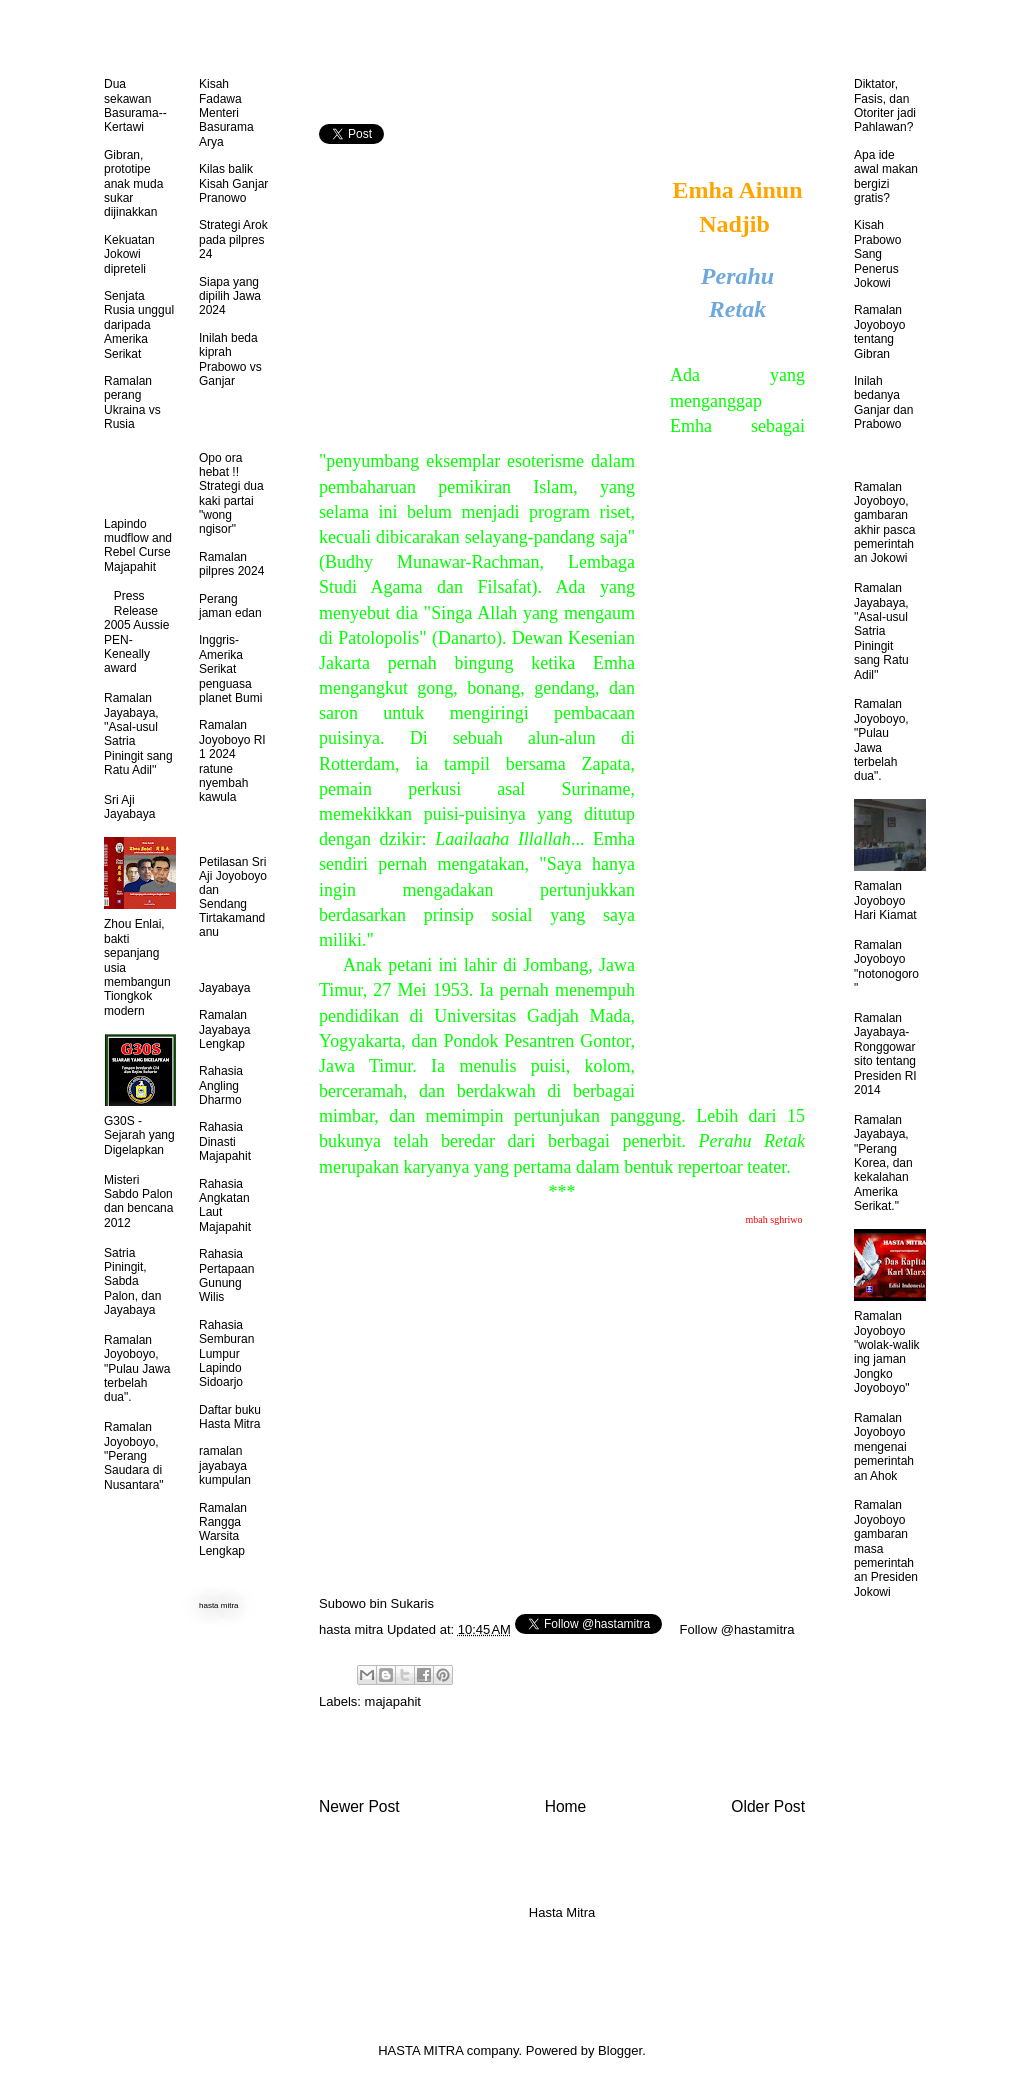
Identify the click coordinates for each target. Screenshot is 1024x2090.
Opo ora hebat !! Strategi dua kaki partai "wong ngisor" (231, 494)
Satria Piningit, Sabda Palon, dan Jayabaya (132, 1282)
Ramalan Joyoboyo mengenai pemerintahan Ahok (884, 1447)
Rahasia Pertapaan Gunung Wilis (226, 1275)
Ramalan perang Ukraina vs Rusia (132, 402)
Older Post (768, 1806)
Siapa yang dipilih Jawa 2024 (230, 296)
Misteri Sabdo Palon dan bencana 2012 (138, 1201)
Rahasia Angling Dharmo (221, 1085)
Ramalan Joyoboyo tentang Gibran (879, 331)
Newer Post (359, 1806)
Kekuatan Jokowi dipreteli (129, 254)
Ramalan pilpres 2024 (231, 564)
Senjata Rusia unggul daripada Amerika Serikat (139, 325)
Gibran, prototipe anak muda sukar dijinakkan (133, 184)
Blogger (620, 2050)
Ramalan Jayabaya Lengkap (224, 1029)
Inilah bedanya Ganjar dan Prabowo (883, 402)
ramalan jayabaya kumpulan (225, 1465)
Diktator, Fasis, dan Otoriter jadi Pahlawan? (885, 105)
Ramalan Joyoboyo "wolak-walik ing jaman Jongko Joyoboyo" (887, 1352)
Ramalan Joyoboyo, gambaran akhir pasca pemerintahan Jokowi (884, 523)
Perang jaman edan (230, 606)
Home (566, 1806)
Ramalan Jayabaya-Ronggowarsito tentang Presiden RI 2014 (885, 1054)
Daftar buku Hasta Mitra (230, 1417)
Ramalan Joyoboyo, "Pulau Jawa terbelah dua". (137, 1369)
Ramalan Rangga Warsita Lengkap (223, 1529)
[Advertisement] (487, 289)
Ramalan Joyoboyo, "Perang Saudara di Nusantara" (134, 1456)
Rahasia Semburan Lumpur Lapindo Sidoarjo (226, 1354)
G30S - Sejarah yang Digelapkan (139, 1135)
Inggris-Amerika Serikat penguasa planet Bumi (230, 669)
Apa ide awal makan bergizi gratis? (886, 176)
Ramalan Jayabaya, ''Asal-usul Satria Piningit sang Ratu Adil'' (881, 631)
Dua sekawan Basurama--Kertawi (135, 105)
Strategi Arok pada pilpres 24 (233, 239)
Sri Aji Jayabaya (129, 807)
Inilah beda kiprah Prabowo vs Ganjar (230, 359)
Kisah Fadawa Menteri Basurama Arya (226, 113)
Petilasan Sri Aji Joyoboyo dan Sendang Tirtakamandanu (233, 897)
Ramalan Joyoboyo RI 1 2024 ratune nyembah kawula (232, 761)
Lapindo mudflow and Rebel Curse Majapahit (138, 545)
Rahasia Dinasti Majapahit (225, 1141)
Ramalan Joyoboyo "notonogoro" (886, 966)
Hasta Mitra (562, 1912)
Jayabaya (224, 988)
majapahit (393, 1701)
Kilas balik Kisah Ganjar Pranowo (233, 183)
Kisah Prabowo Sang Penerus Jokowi (877, 254)
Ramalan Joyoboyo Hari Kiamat (885, 900)
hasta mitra (351, 1629)
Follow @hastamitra (737, 1629)
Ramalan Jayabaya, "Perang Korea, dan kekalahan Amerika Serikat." (883, 1163)
